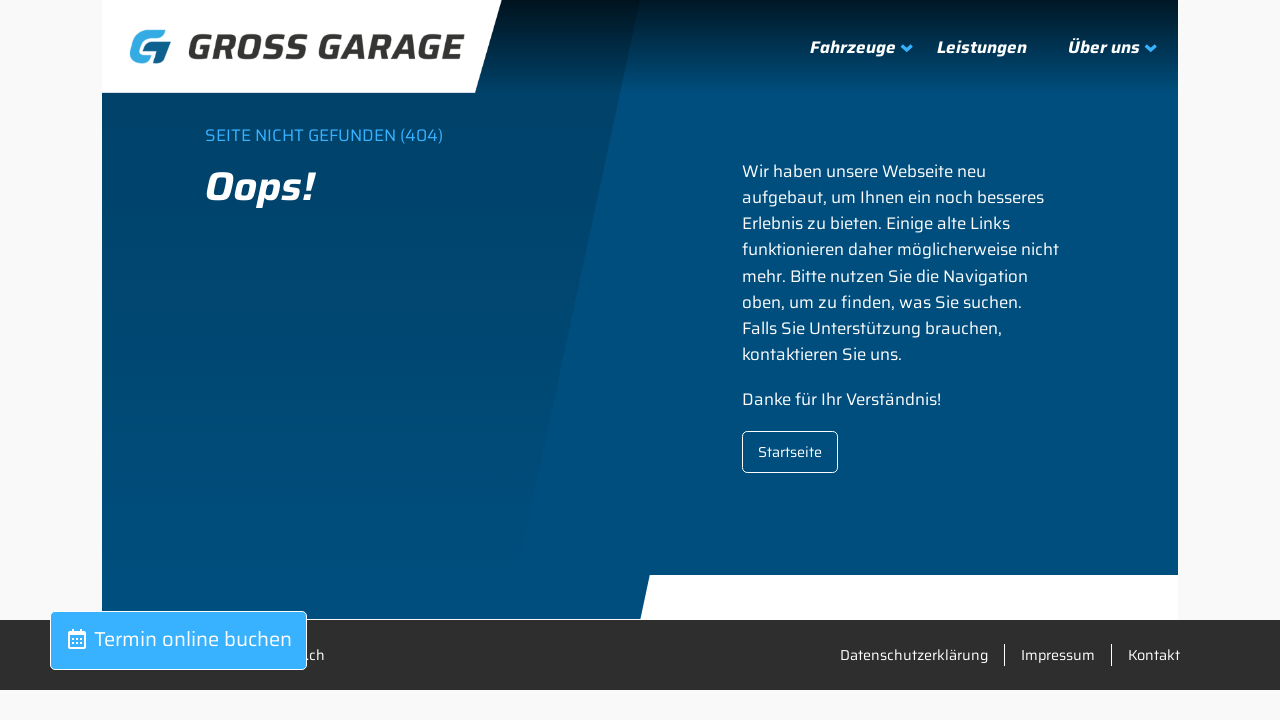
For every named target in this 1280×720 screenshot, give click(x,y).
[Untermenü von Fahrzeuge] (851, 47)
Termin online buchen (178, 639)
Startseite (790, 452)
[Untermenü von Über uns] (1102, 47)
